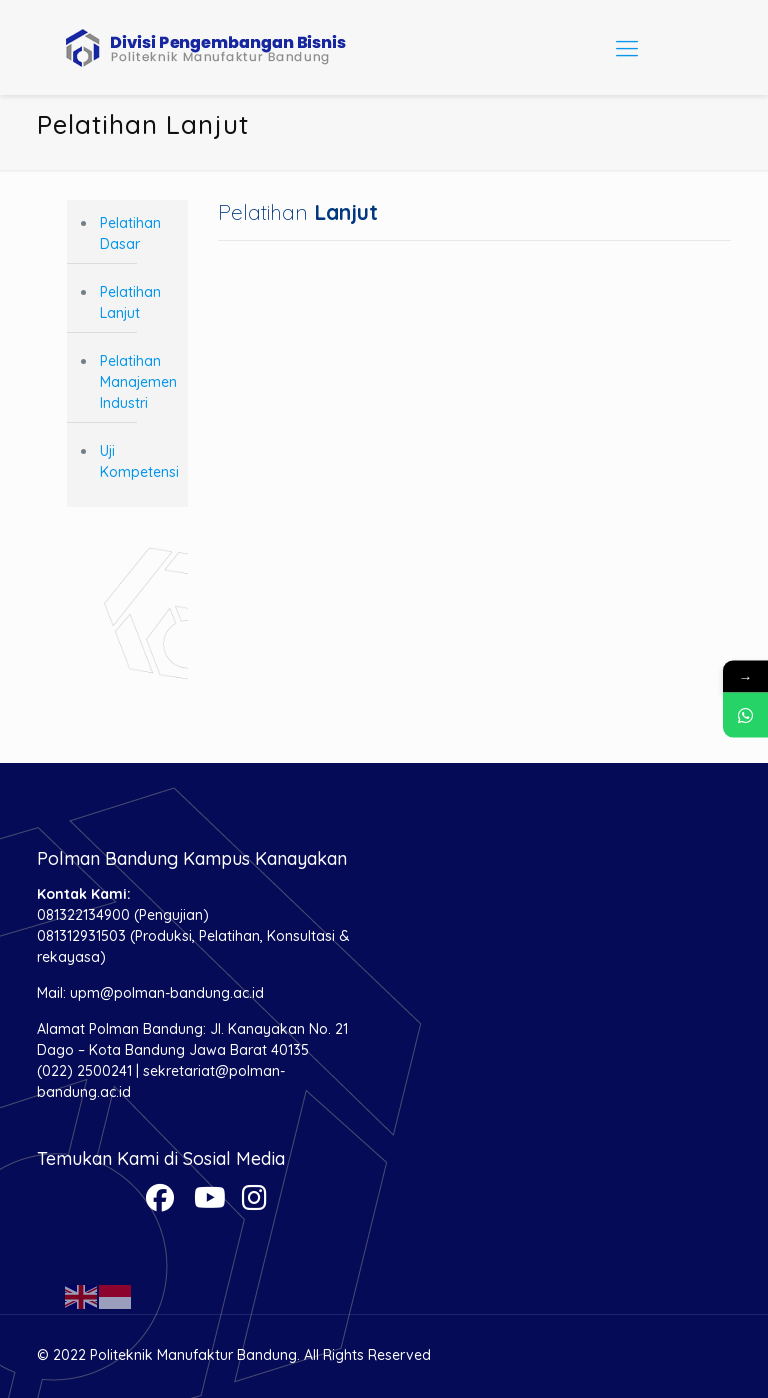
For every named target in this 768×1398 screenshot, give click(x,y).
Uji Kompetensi (139, 461)
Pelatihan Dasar (130, 233)
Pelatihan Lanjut (130, 302)
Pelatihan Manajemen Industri (138, 382)
